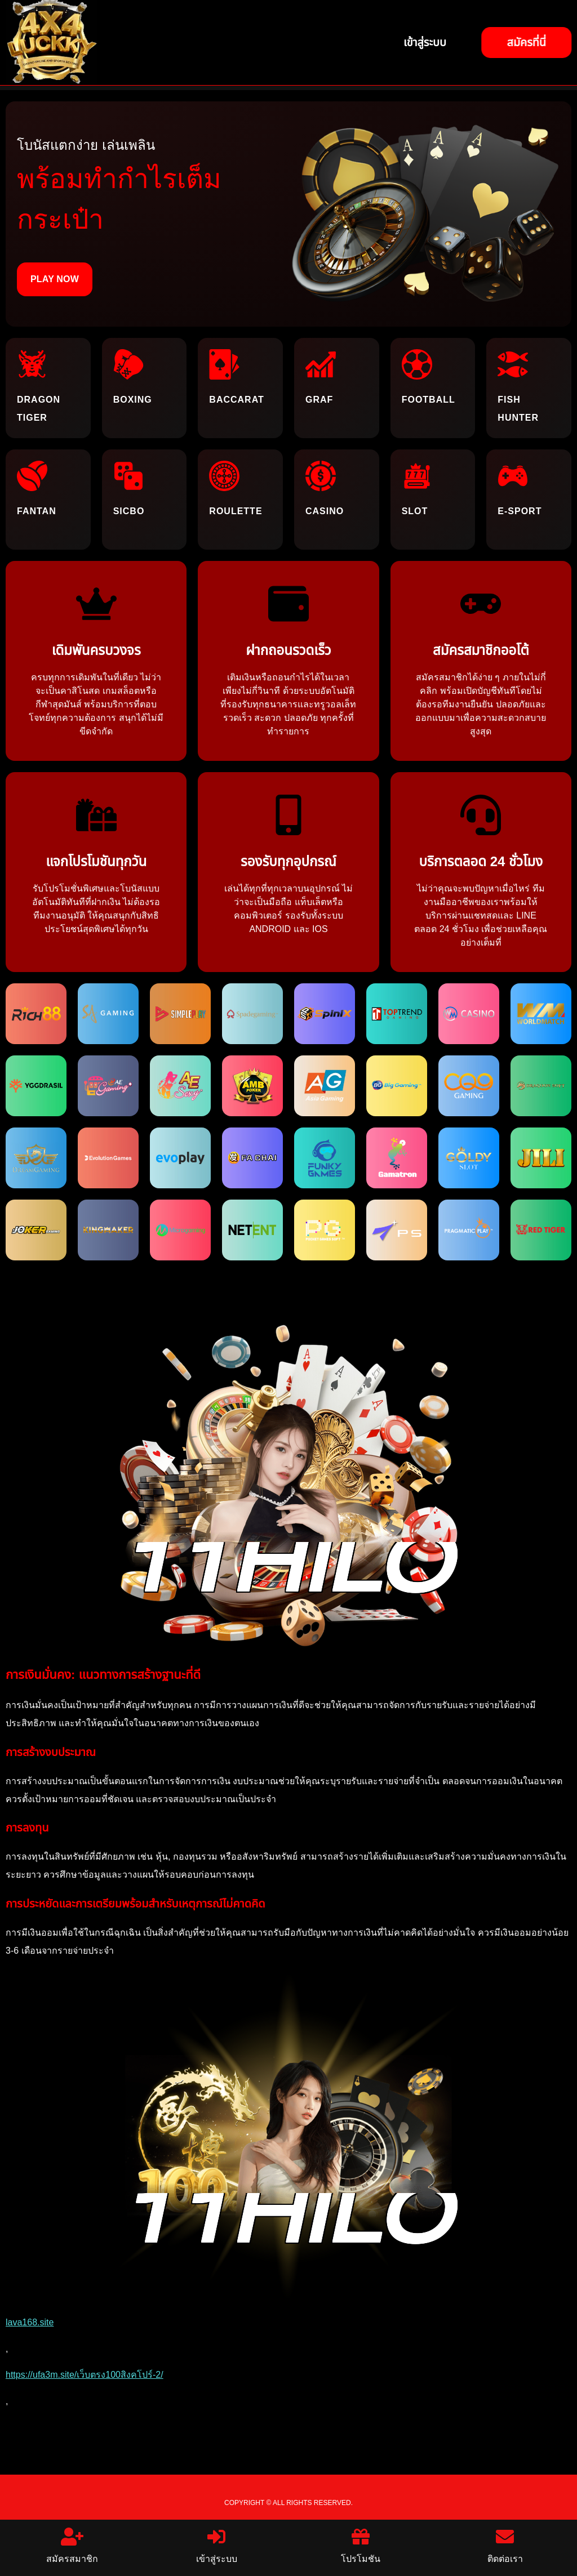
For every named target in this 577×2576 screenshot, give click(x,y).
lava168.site (30, 2322)
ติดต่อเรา (505, 2546)
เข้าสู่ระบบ (216, 2546)
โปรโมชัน (360, 2546)
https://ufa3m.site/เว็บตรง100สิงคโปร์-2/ (84, 2374)
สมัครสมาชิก (72, 2546)
